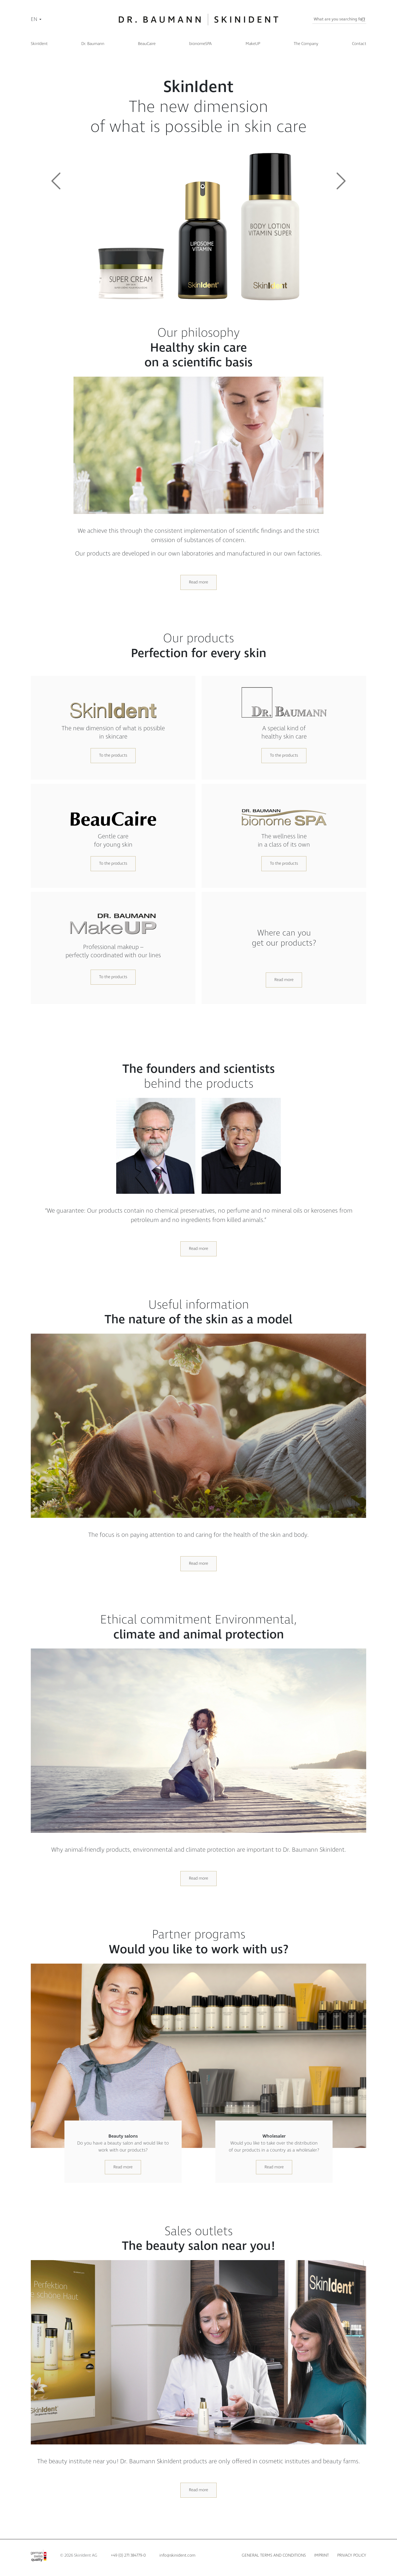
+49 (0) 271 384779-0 (128, 2555)
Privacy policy (351, 2555)
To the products (113, 755)
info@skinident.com (177, 2555)
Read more (198, 582)
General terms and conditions (274, 2555)
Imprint (321, 2555)
